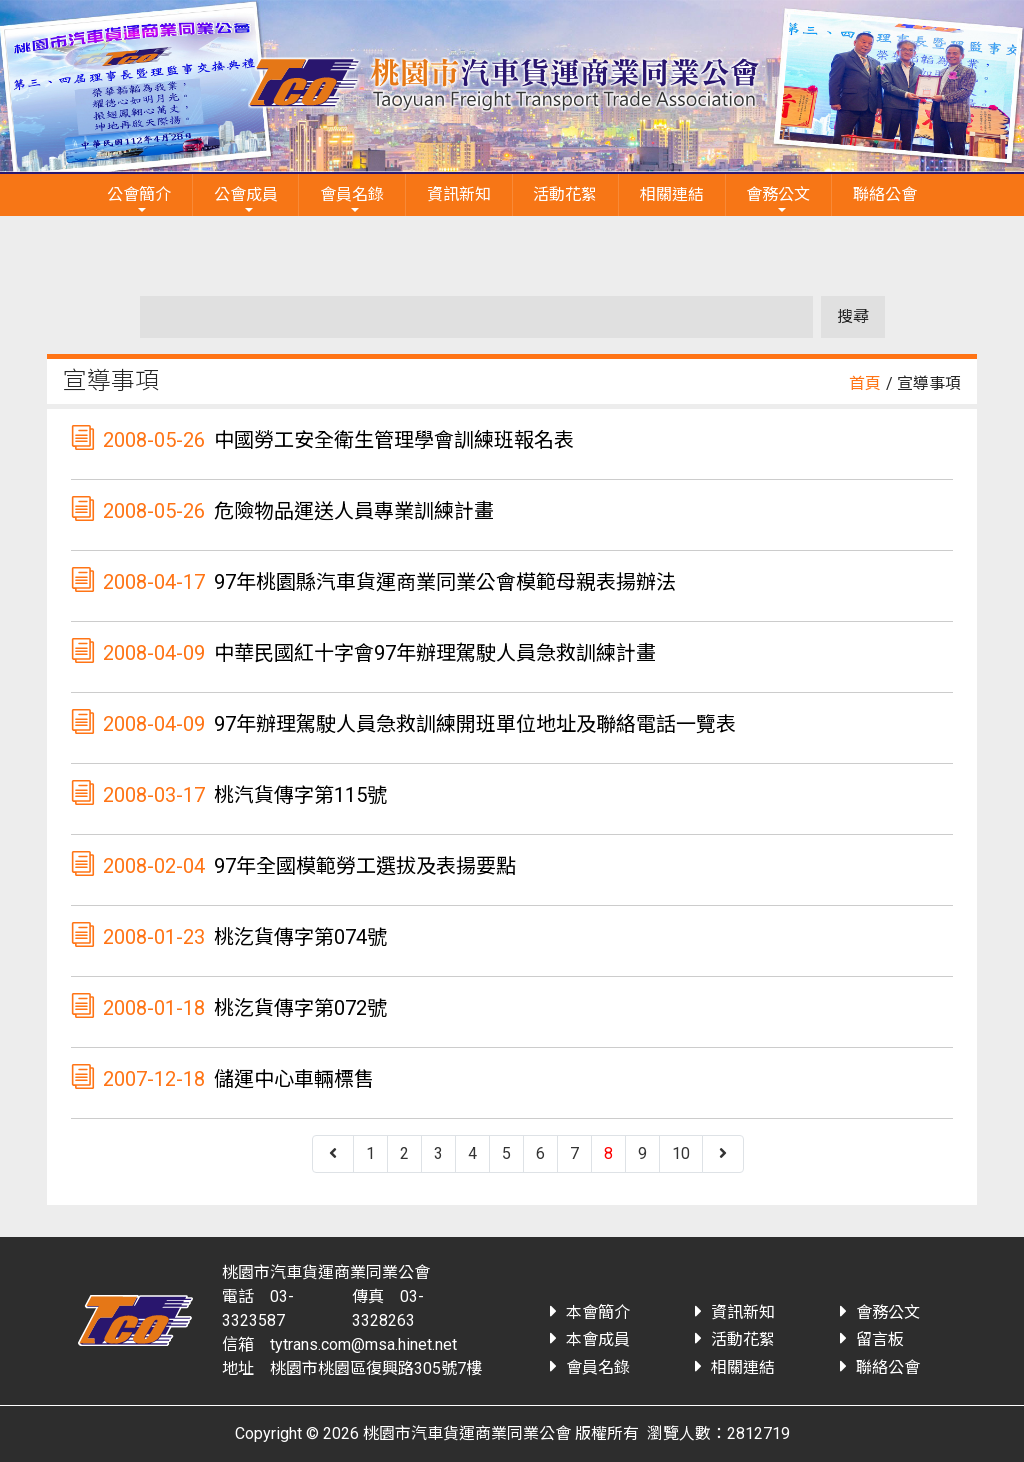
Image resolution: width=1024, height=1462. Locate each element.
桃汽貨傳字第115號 (300, 795)
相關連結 (672, 194)
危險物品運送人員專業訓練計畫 (354, 511)
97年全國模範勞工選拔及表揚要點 (365, 866)
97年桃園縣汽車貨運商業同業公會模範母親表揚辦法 (445, 582)
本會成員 (598, 1339)
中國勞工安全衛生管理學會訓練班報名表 (394, 440)
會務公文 (778, 194)
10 (681, 1153)
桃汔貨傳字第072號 (300, 1008)
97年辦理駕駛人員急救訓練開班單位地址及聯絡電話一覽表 (475, 724)
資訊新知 (459, 194)
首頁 (865, 383)
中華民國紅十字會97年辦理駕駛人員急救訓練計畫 (435, 653)
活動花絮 (565, 194)
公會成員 (246, 194)
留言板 (880, 1339)
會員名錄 (352, 194)
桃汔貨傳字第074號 (300, 937)
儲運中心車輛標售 (294, 1079)
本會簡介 (598, 1312)
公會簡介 (139, 194)
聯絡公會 (885, 194)
